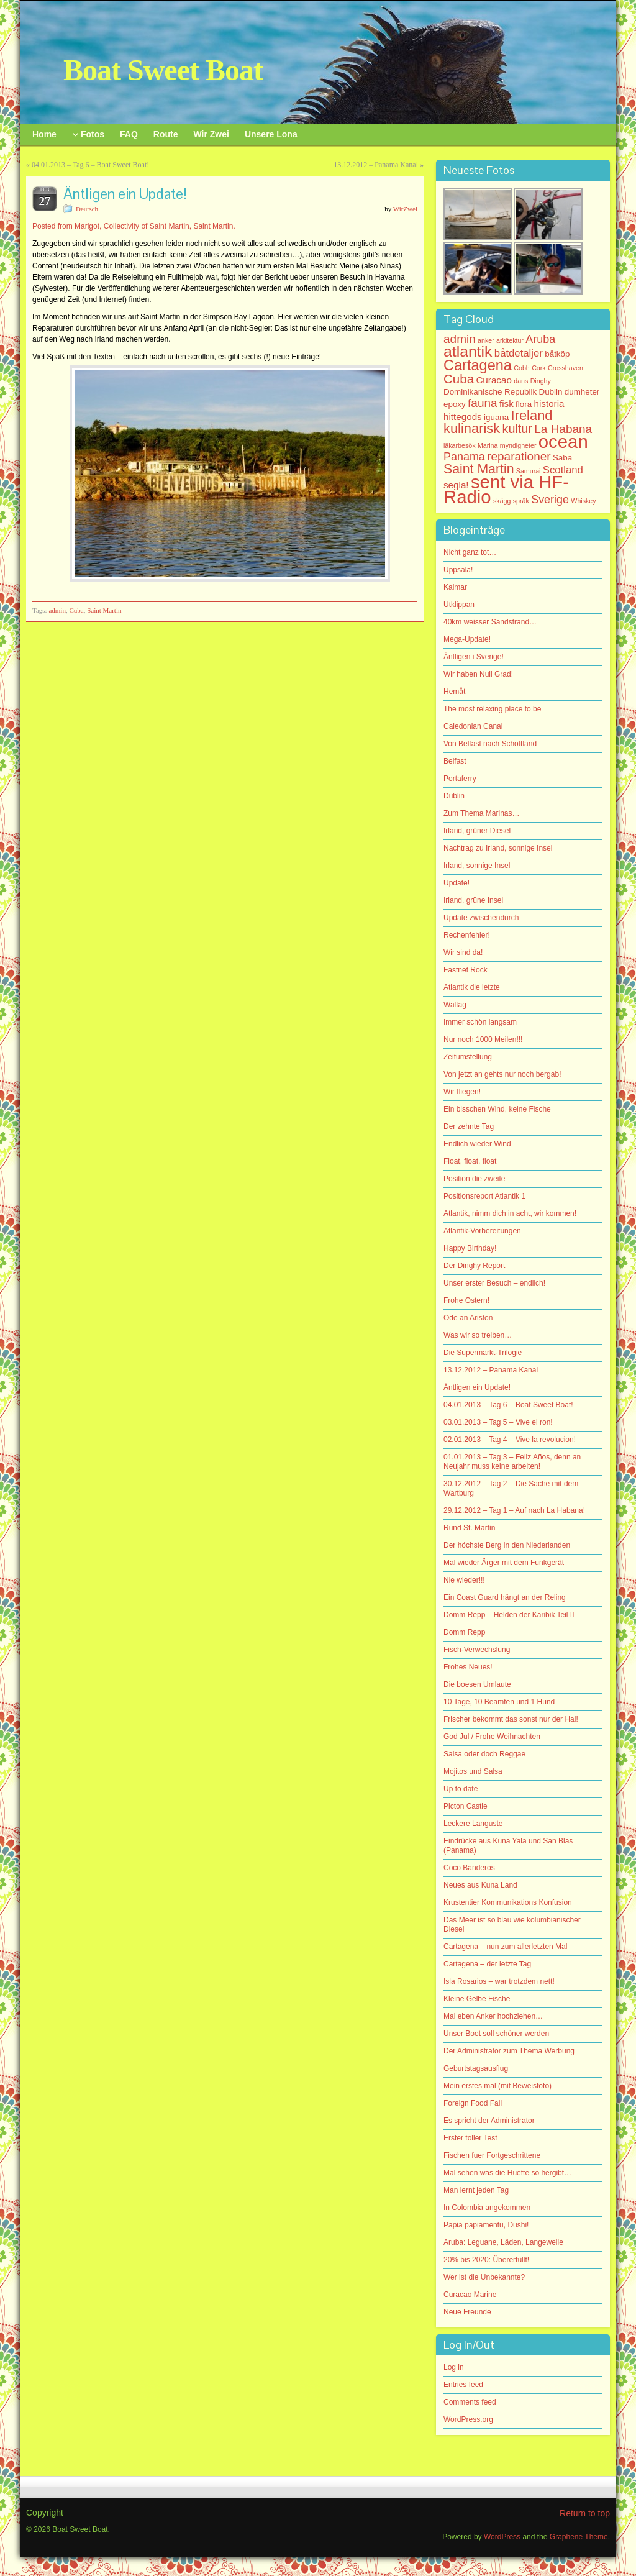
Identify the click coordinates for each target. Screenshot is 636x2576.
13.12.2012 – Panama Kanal (376, 164)
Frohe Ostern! (466, 1300)
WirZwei (405, 208)
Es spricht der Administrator (489, 2120)
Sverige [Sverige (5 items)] (550, 499)
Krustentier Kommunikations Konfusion (507, 1902)
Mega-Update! (467, 639)
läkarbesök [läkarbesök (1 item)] (459, 445)
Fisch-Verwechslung (476, 1649)
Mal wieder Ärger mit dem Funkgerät (503, 1562)
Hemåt (454, 691)
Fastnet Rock (465, 970)
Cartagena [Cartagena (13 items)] (477, 365)
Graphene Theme (579, 2537)
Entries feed (463, 2384)
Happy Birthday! (469, 1248)
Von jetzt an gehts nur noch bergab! (502, 1074)
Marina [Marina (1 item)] (488, 445)
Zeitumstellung (467, 1057)
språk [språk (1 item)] (521, 501)
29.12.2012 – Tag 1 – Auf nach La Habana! (514, 1510)
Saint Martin (104, 610)
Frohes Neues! (468, 1667)
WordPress (502, 2537)
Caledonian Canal (472, 726)
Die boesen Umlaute (477, 1684)
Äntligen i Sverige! (473, 656)
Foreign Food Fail (472, 2103)
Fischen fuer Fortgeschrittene (491, 2155)
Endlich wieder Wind (477, 1144)
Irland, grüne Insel (473, 900)
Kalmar (455, 587)
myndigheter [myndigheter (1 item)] (518, 445)
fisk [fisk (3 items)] (506, 403)
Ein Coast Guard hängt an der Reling (504, 1597)
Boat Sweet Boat (163, 69)
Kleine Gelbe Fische (476, 1998)
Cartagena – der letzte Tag (487, 1964)
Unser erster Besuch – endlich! (494, 1283)
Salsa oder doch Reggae (484, 1754)
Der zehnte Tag (468, 1126)
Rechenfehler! (466, 935)
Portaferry (459, 778)
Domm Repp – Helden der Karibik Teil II (509, 1614)
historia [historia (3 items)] (549, 403)
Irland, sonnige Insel (476, 865)
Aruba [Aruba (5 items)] (540, 339)
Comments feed (469, 2402)
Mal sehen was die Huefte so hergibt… (507, 2172)
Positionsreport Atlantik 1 (484, 1196)
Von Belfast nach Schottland (490, 743)
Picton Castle (465, 1806)
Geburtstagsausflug (475, 2068)
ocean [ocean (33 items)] (563, 441)
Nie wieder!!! (464, 1580)
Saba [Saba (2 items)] (562, 457)
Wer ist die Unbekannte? (484, 2277)
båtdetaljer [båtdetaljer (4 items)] (518, 353)
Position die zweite (474, 1178)
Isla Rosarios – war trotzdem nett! (499, 1981)
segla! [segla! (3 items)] (456, 485)
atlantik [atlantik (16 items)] (467, 351)
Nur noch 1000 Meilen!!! (482, 1039)
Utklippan (459, 604)
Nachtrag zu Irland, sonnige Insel (497, 848)
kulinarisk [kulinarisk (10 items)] (471, 428)
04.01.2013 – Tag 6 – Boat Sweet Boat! (90, 164)
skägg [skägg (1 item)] (502, 501)
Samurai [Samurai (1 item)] (528, 471)
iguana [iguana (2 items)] (496, 417)
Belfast (454, 761)
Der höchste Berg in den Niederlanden (506, 1545)
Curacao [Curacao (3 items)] (493, 380)
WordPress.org (468, 2419)
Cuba (76, 610)
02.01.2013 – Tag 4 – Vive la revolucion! (509, 1439)
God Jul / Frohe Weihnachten (491, 1736)
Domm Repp (464, 1632)
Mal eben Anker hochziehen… (493, 2016)
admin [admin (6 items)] (459, 338)
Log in (453, 2367)
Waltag (454, 1004)
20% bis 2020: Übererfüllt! (486, 2259)
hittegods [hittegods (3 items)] (462, 416)
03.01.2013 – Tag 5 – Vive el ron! (498, 1422)
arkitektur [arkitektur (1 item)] (510, 340)
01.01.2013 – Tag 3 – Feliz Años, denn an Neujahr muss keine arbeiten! (512, 1462)
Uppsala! (458, 569)
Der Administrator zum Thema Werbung (509, 2051)
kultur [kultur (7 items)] (517, 429)
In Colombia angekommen (486, 2207)
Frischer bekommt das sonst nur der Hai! (510, 1719)
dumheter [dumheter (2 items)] (582, 391)
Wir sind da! (463, 952)
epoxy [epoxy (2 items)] (454, 404)
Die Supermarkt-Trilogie (482, 1352)
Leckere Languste (472, 1823)
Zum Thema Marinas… (481, 813)
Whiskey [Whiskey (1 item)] (583, 501)
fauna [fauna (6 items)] (482, 402)
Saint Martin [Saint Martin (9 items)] (478, 469)
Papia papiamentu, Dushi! (486, 2225)
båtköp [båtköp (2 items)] (557, 354)
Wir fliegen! (462, 1091)
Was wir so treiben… (477, 1335)
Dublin (454, 796)
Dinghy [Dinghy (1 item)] (540, 381)
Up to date (460, 1788)
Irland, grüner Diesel (477, 830)
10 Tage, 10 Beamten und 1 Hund (499, 1701)
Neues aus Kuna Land (480, 1885)
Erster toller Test (470, 2138)
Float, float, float (469, 1161)
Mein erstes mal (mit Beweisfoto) (497, 2085)
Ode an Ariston (468, 1317)
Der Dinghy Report (474, 1265)
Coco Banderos (469, 1867)
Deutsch (87, 208)
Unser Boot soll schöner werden (496, 2033)
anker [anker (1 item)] (486, 340)
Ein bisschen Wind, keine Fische (497, 1109)
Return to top (585, 2513)
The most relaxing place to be (492, 709)
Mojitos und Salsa (472, 1771)
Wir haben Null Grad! (478, 674)
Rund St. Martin (469, 1527)
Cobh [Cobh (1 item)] (521, 368)
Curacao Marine (469, 2294)
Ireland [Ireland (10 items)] (532, 415)
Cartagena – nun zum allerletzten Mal (505, 1946)
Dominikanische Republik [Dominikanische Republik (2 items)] (490, 391)
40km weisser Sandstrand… (490, 622)
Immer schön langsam (480, 1022)
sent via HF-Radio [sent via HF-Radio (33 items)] (506, 489)
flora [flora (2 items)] (524, 404)
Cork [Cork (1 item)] (539, 368)
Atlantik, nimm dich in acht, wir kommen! (509, 1213)
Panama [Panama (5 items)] (464, 456)
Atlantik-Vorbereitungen (482, 1230)
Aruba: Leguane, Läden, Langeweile (503, 2242)
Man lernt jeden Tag (476, 2190)
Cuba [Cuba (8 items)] (458, 379)
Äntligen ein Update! (477, 1387)
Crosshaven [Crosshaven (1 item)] (565, 368)
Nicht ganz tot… (469, 552)
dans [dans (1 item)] (521, 381)
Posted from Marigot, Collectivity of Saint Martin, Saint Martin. (133, 226)
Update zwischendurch (481, 917)
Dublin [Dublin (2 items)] (551, 391)
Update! (456, 883)
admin (57, 610)
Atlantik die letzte (471, 987)
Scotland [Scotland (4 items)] (563, 470)
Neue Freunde (467, 2312)
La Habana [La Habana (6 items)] (563, 429)
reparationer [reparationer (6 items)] (518, 456)
